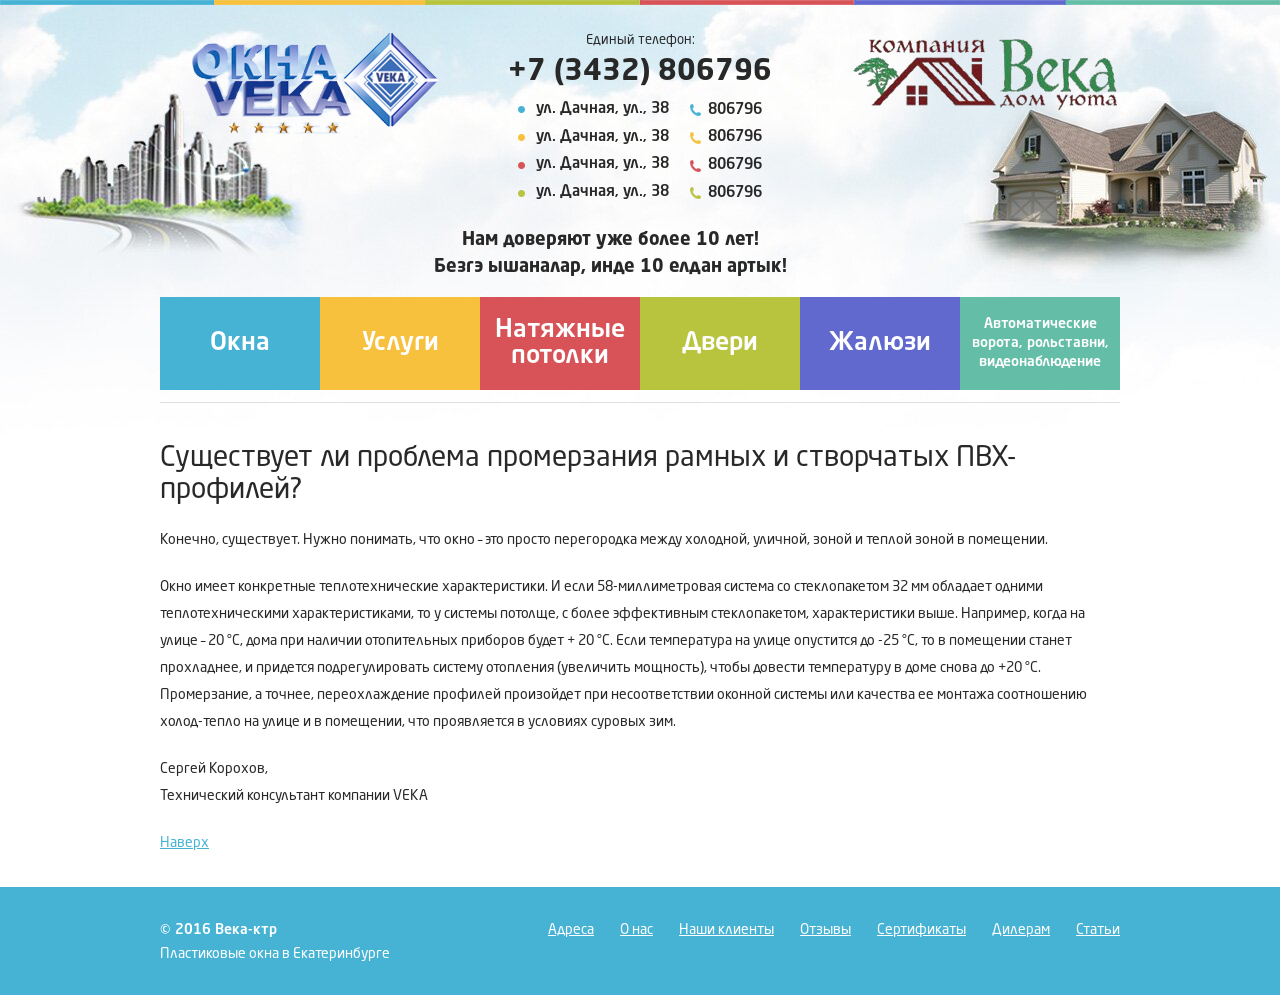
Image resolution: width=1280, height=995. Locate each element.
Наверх (184, 843)
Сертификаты (921, 930)
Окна (240, 343)
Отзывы (825, 930)
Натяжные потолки (560, 343)
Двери (720, 343)
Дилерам (1021, 930)
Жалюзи (880, 343)
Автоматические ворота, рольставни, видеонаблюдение (1040, 343)
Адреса (571, 930)
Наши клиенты (726, 930)
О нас (636, 930)
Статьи (1098, 930)
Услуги (400, 343)
